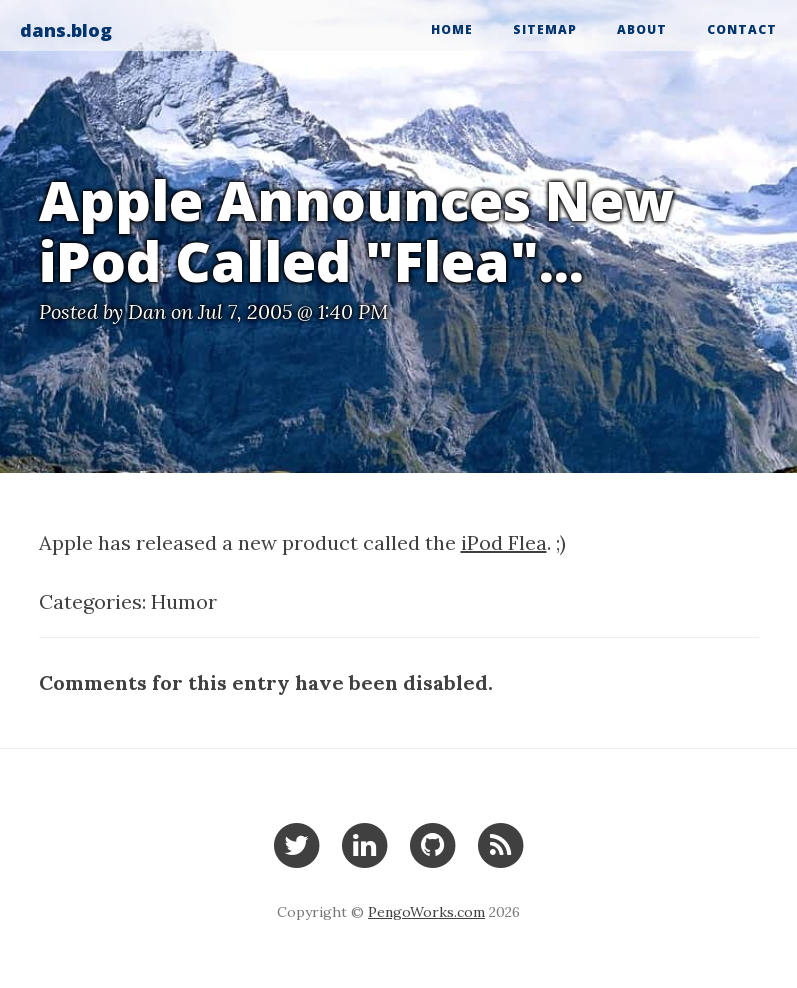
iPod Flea (504, 542)
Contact (742, 29)
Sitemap (545, 29)
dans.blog (66, 30)
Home (452, 29)
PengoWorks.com (426, 912)
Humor (184, 601)
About (642, 29)
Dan (147, 311)
